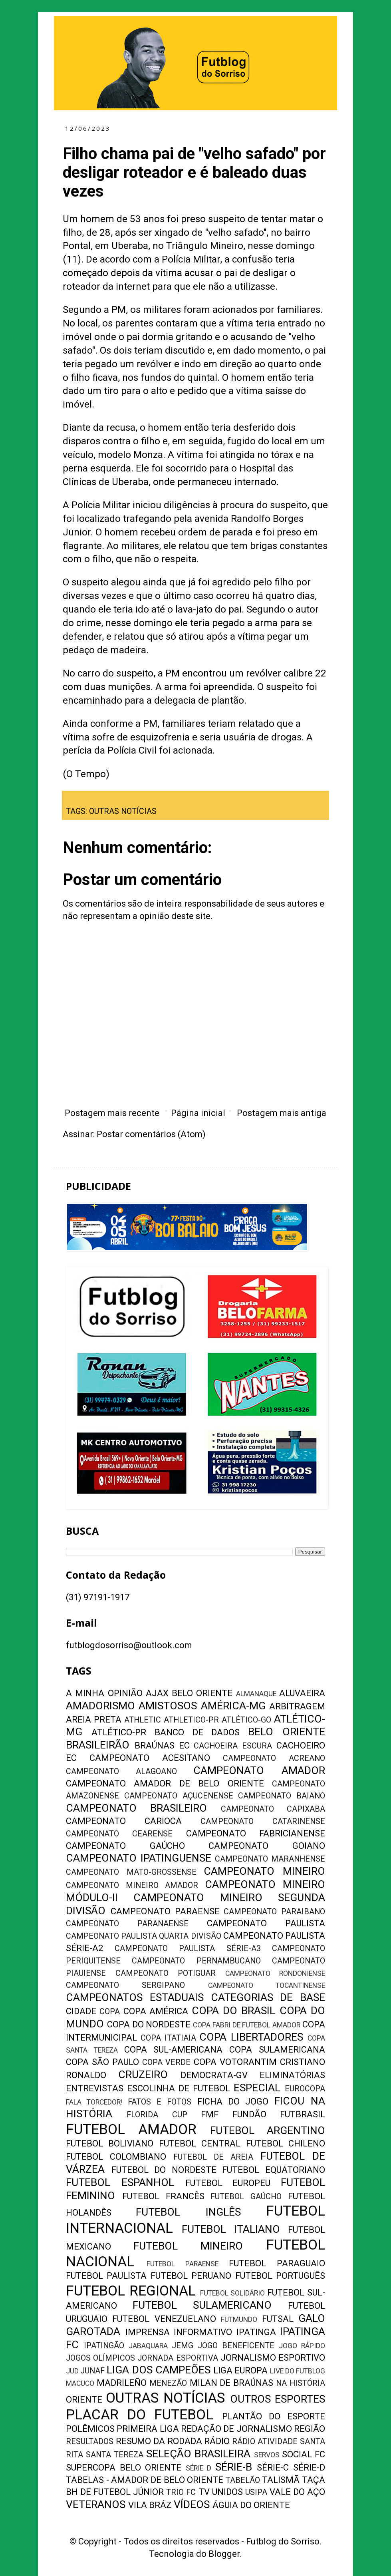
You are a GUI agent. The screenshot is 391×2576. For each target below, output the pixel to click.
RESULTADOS (89, 2441)
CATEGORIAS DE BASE (268, 1997)
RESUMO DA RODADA (159, 2441)
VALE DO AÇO (297, 2492)
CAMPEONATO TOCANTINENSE (266, 1985)
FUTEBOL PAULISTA (106, 2276)
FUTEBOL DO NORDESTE (163, 2170)
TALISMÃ (281, 2480)
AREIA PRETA (93, 1720)
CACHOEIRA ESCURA (233, 1745)
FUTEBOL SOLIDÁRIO (232, 2293)
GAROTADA (93, 2331)
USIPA (256, 2492)
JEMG (182, 2345)
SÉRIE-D (309, 2468)
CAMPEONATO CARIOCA (124, 1821)
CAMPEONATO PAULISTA (266, 1923)
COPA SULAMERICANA (277, 2050)
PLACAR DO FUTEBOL (139, 2414)
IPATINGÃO (104, 2345)
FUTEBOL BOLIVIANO (109, 2143)
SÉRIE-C (273, 2468)
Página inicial (198, 1113)
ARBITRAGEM (297, 1706)
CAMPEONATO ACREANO (274, 1758)
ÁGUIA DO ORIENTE (251, 2505)
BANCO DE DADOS (197, 1732)
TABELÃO (243, 2480)
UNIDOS (227, 2492)
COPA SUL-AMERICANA (173, 2050)
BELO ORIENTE (286, 1732)
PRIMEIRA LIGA (148, 2429)
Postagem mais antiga (281, 1113)
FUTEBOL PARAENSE (182, 2264)
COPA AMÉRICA (155, 2011)
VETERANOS (95, 2504)
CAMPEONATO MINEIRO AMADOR (132, 1885)
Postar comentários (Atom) (151, 1134)
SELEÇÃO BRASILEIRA (198, 2454)
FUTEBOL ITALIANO (231, 2229)
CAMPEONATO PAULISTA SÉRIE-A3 (188, 1948)
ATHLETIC (142, 1720)
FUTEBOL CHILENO (285, 2143)
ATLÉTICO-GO (246, 1720)
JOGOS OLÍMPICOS (100, 2358)
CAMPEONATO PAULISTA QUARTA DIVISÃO (143, 1936)
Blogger (224, 2554)
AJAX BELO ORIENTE (189, 1693)
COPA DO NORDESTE (149, 2024)
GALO (311, 2318)
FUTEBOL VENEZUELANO (164, 2319)
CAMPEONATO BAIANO (281, 1795)
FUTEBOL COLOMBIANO (116, 2157)
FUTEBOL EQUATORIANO (273, 2170)
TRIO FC (181, 2492)
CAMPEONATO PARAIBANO (274, 1911)
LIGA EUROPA (240, 2370)
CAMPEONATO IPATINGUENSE (138, 1858)
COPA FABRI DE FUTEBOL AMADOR (246, 2025)
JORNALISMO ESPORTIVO (272, 2358)
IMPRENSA (147, 2332)
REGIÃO (309, 2429)
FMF (209, 2114)
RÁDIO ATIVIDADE (265, 2441)
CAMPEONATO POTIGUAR (165, 1973)
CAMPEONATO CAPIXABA (273, 1809)
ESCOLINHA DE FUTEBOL (178, 2088)
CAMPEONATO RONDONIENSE (275, 1973)
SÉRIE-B (233, 2467)
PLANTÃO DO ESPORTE (273, 2416)
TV (204, 2492)
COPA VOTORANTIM (235, 2062)
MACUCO (80, 2383)
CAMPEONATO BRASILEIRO (136, 1808)
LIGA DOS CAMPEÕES (158, 2370)
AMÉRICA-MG (233, 1706)
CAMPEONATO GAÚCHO (125, 1846)
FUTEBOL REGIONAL (131, 2290)
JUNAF (92, 2370)
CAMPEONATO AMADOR (259, 1770)
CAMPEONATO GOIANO (266, 1846)
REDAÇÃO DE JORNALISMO (236, 2429)
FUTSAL (278, 2319)
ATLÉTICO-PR (118, 1732)
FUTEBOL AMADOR (131, 2129)
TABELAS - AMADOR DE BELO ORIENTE (144, 2480)
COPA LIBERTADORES (251, 2037)
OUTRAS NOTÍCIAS (123, 811)
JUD (72, 2371)
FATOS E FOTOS (160, 2102)
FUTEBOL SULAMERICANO (202, 2305)
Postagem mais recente (112, 1113)
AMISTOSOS (168, 1706)
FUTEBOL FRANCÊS (163, 2196)
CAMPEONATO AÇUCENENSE (178, 1795)
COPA (109, 2011)
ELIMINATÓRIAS (292, 2075)
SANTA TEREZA (114, 2454)
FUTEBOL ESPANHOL (120, 2182)
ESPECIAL (257, 2088)
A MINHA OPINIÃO (104, 1693)
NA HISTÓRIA (300, 2383)
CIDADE (81, 2011)
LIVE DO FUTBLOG (297, 2371)
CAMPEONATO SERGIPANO (125, 1985)
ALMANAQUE (256, 1694)
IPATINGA (256, 2332)
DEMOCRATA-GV (214, 2075)
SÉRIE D (199, 2468)
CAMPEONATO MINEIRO (264, 1871)
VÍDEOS (192, 2504)
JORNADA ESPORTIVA (177, 2358)
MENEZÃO (168, 2383)
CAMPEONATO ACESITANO (149, 1758)
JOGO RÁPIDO (302, 2346)
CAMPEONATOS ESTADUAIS (135, 1997)
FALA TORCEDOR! (94, 2102)
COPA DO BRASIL (234, 2011)
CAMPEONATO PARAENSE (165, 1911)
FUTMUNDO (239, 2319)
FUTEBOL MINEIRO (188, 2246)
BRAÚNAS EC (162, 1745)
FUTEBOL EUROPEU (228, 2183)
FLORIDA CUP (157, 2114)
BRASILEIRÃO (97, 1745)
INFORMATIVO (203, 2332)
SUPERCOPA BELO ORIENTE (123, 2468)
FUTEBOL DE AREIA (213, 2157)
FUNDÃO (249, 2114)
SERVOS (267, 2455)
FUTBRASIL (302, 2114)
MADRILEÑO (122, 2383)
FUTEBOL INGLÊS (188, 2212)
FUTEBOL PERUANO (191, 2276)
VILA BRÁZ (150, 2505)
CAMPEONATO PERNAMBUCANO (196, 1960)
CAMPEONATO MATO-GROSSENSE (131, 1872)
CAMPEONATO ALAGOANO (121, 1771)
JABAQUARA (148, 2346)
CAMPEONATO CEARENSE (119, 1833)
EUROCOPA (305, 2088)
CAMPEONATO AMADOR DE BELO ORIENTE (165, 1783)
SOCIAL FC (303, 2454)
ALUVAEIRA (302, 1693)
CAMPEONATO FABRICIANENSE (255, 1833)
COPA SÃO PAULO (102, 2062)
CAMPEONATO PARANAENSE (127, 1923)
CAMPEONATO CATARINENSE (262, 1821)
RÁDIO (217, 2441)
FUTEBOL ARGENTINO (267, 2130)
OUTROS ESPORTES (278, 2399)
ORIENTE (84, 2400)
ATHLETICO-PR (191, 1720)
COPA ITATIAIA (168, 2038)
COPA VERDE (166, 2062)
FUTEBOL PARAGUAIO (277, 2263)
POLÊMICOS (90, 2429)
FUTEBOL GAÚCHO (246, 2196)
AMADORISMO (100, 1706)
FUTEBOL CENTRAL (199, 2143)
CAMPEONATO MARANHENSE (270, 1859)
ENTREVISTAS (94, 2088)
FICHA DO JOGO (233, 2102)
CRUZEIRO (143, 2075)
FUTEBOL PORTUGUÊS (280, 2276)
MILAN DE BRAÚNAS (232, 2383)
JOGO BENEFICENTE (236, 2345)
